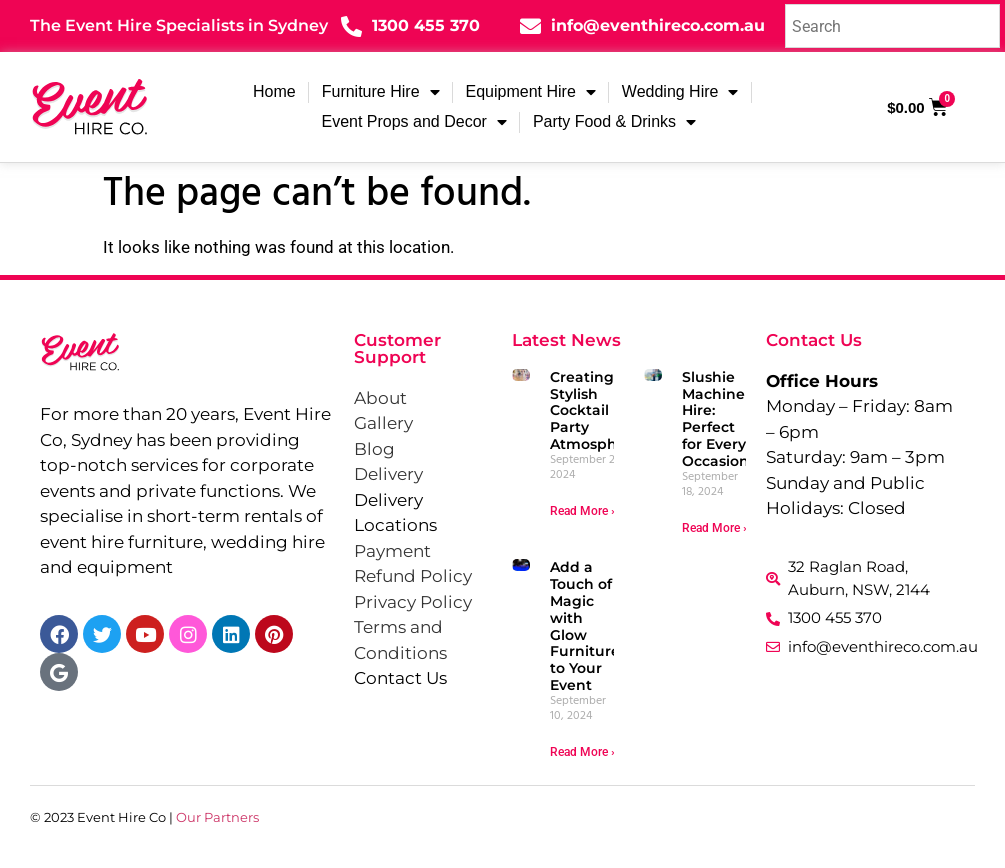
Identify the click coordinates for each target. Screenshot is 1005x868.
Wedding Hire (680, 92)
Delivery (388, 474)
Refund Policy (413, 576)
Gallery (383, 423)
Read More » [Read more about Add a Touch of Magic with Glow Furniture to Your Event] (583, 752)
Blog (374, 449)
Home (274, 91)
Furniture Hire (381, 92)
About (380, 398)
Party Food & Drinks (614, 122)
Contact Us (400, 678)
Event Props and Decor (413, 122)
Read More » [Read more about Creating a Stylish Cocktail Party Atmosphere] (583, 511)
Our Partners (217, 817)
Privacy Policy (413, 602)
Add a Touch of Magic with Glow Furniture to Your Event (585, 626)
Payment (392, 551)
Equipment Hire (531, 92)
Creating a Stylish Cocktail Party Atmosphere (595, 410)
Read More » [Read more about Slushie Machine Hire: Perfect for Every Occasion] (715, 528)
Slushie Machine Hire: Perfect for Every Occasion (715, 419)
